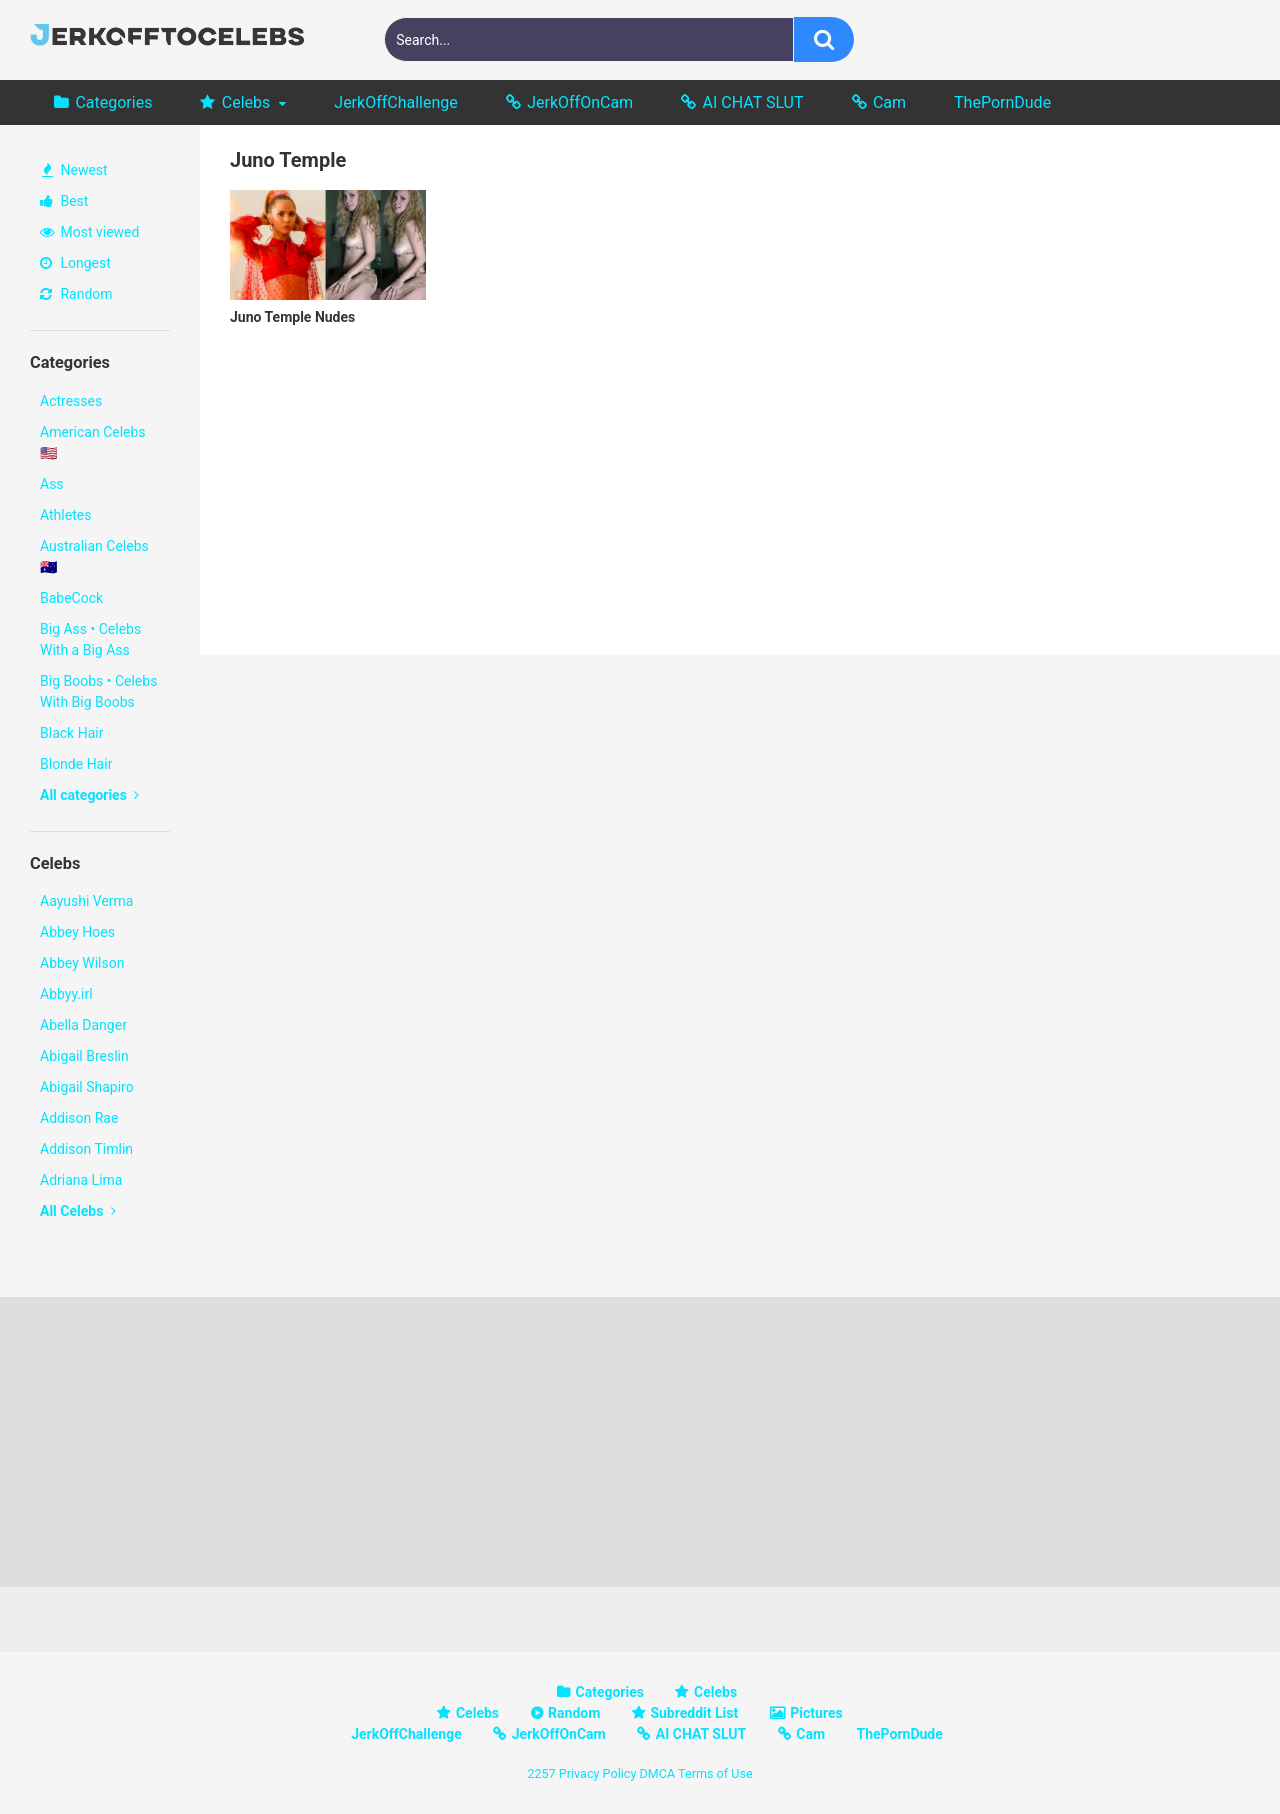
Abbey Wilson (82, 963)
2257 (541, 1773)
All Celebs (78, 1211)
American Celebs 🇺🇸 (93, 442)
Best (64, 201)
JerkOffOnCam (580, 102)
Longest (75, 263)
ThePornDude (1002, 102)
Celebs (246, 102)
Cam (889, 102)
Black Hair (71, 733)
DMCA (657, 1773)
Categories (113, 102)
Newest (75, 170)
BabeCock (71, 598)
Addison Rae (79, 1118)
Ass (52, 484)
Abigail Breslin (84, 1056)
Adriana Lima (81, 1180)
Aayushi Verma (86, 901)
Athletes (65, 515)
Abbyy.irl (66, 994)
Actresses (71, 401)
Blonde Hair (76, 764)
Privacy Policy (598, 1773)
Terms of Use (715, 1773)
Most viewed (89, 232)
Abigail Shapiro (87, 1087)
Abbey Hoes (77, 932)
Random (76, 294)
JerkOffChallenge (395, 102)
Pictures (816, 1713)
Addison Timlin (86, 1149)
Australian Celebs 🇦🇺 (94, 556)
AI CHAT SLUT (753, 102)
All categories (89, 795)
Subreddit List (694, 1713)
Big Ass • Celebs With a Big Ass (90, 639)
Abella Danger (83, 1025)
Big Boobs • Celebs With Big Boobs (98, 691)
